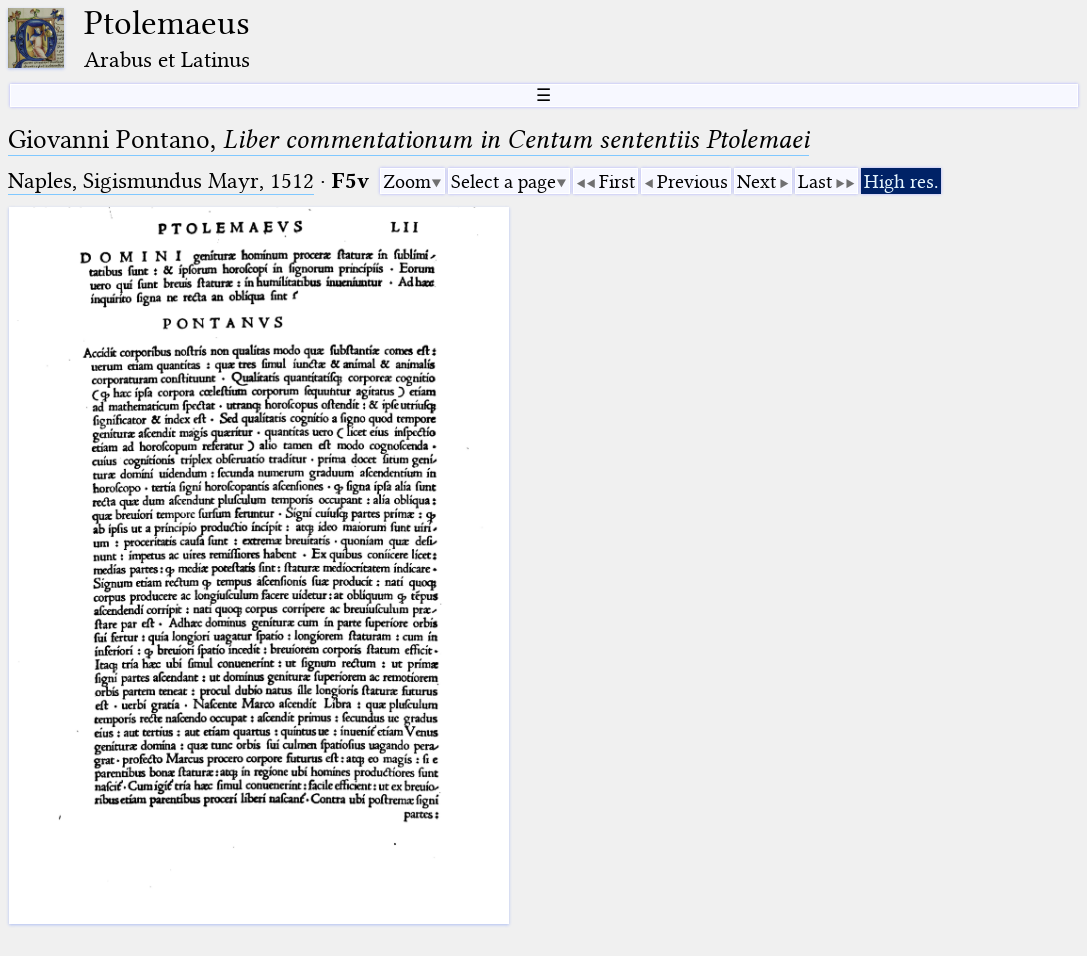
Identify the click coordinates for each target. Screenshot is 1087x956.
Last (815, 181)
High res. (901, 181)
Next (756, 181)
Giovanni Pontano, (408, 139)
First (617, 181)
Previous (692, 181)
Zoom (407, 181)
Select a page (503, 181)
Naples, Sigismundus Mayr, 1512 (161, 180)
